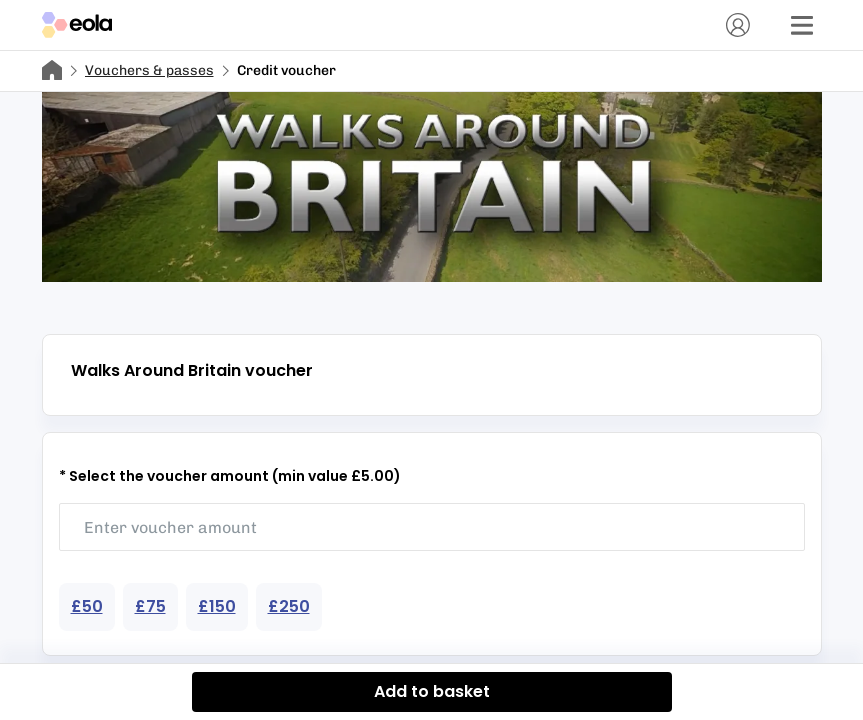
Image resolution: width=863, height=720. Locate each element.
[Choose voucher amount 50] (87, 607)
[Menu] (802, 25)
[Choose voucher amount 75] (150, 607)
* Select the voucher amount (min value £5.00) (230, 476)
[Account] (738, 25)
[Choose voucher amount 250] (289, 607)
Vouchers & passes (149, 70)
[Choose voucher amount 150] (217, 607)
